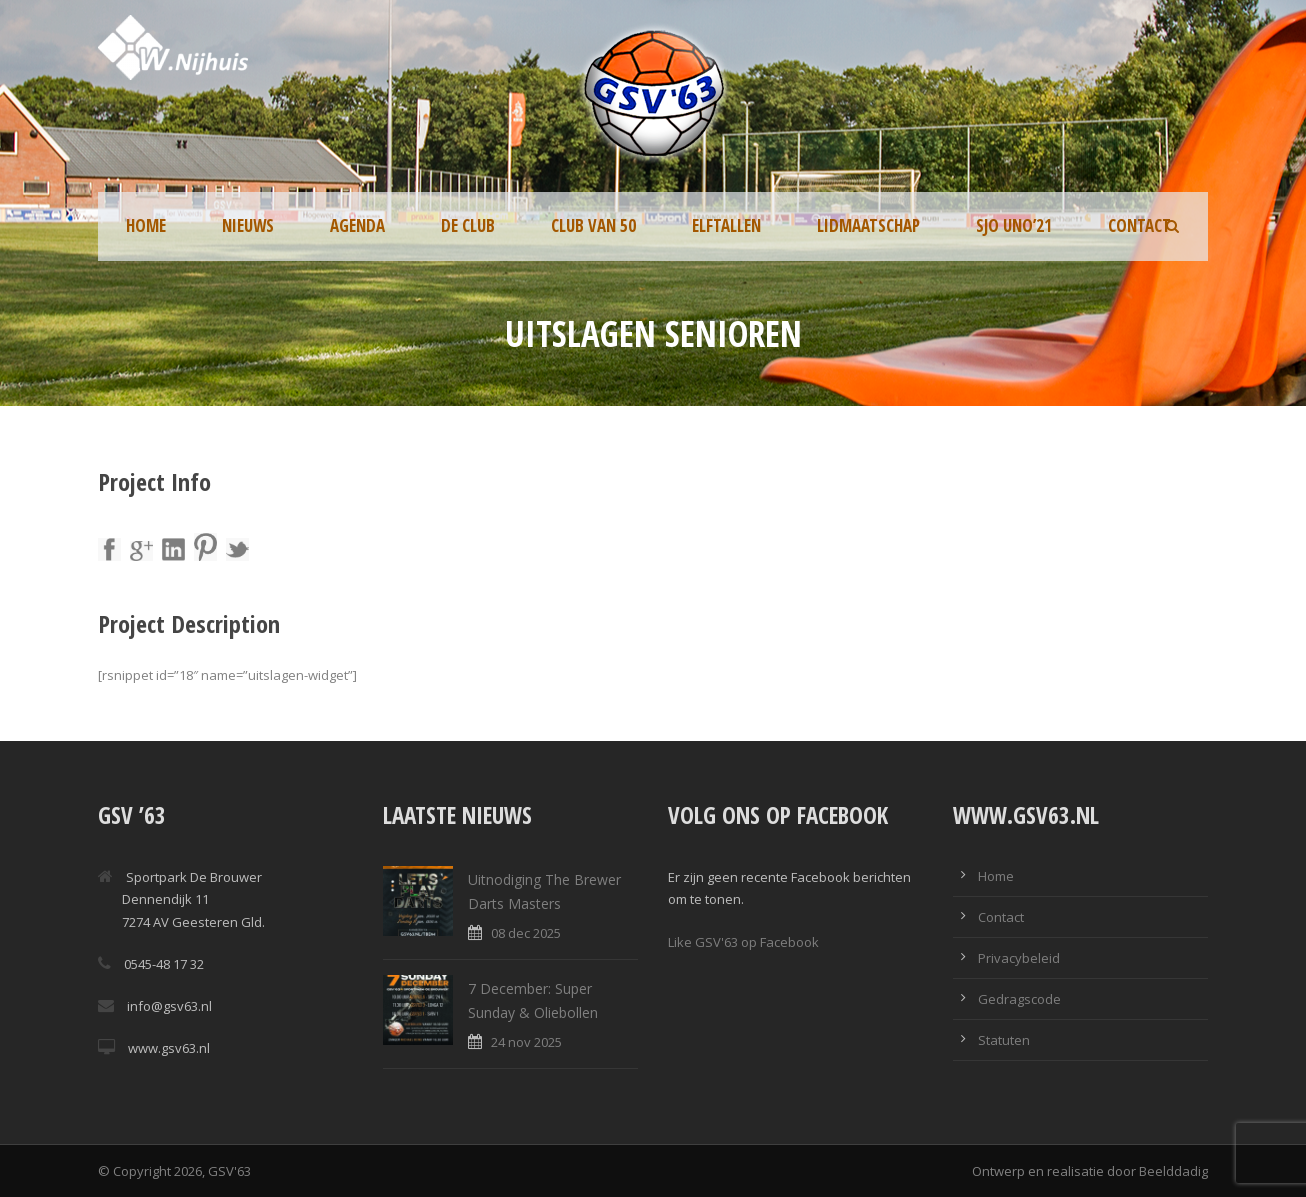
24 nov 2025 (526, 1042)
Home (146, 225)
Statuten (1004, 1040)
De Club (468, 225)
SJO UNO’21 (1014, 225)
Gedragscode (1019, 999)
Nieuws (248, 225)
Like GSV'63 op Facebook (743, 942)
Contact (1139, 225)
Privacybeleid (1019, 958)
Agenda (357, 225)
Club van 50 (593, 225)
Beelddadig (1173, 1171)
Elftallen (726, 225)
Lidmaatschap (868, 225)
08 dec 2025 (526, 933)
